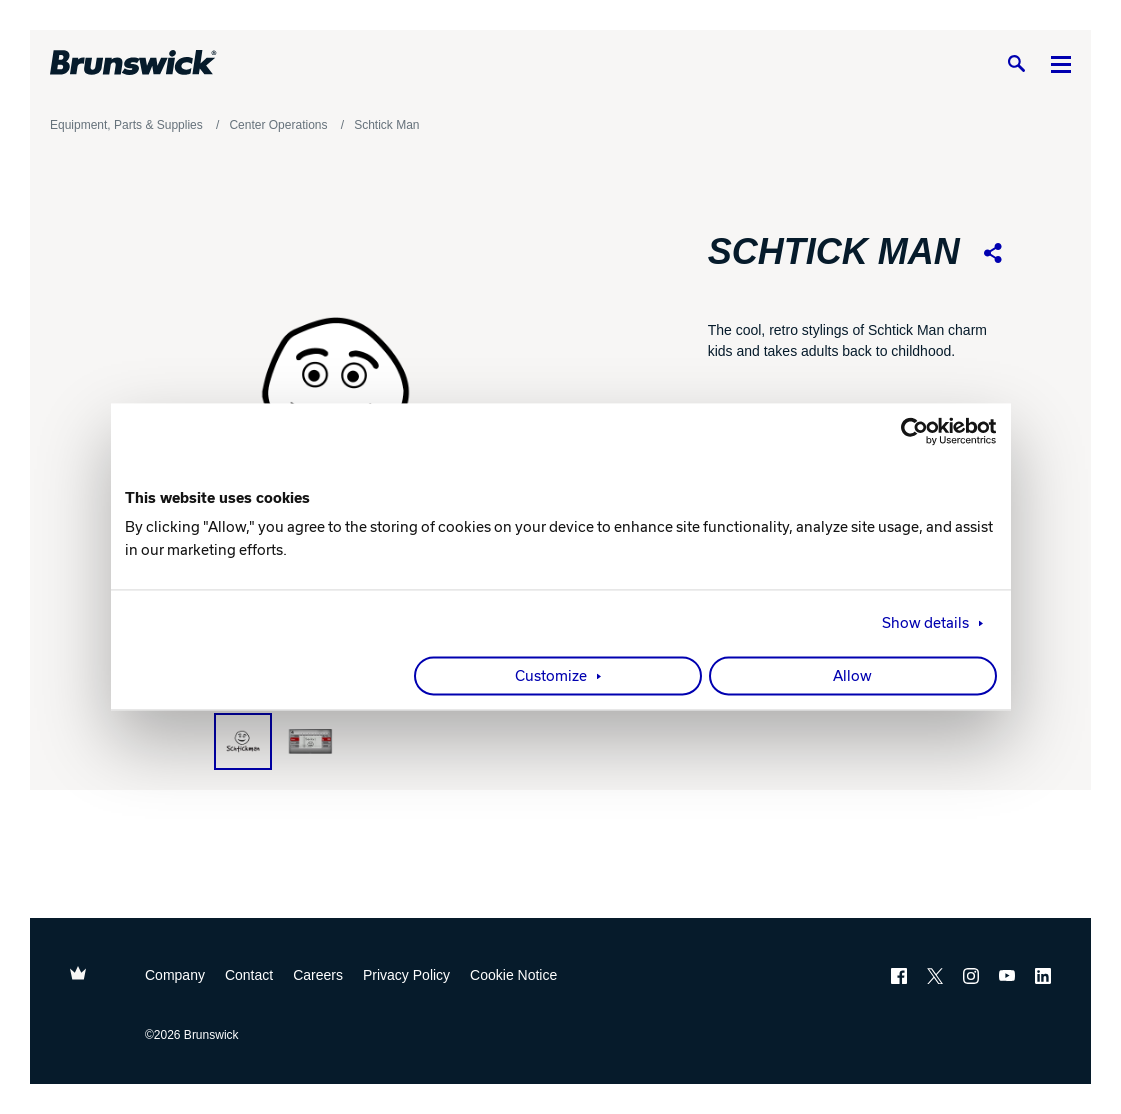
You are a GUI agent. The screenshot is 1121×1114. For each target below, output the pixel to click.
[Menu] (1061, 63)
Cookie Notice (513, 975)
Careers (318, 975)
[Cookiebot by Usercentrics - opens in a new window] (909, 431)
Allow (852, 677)
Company (175, 975)
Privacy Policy (406, 975)
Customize (551, 677)
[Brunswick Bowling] (133, 63)
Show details (925, 624)
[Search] (1016, 63)
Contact (249, 975)
